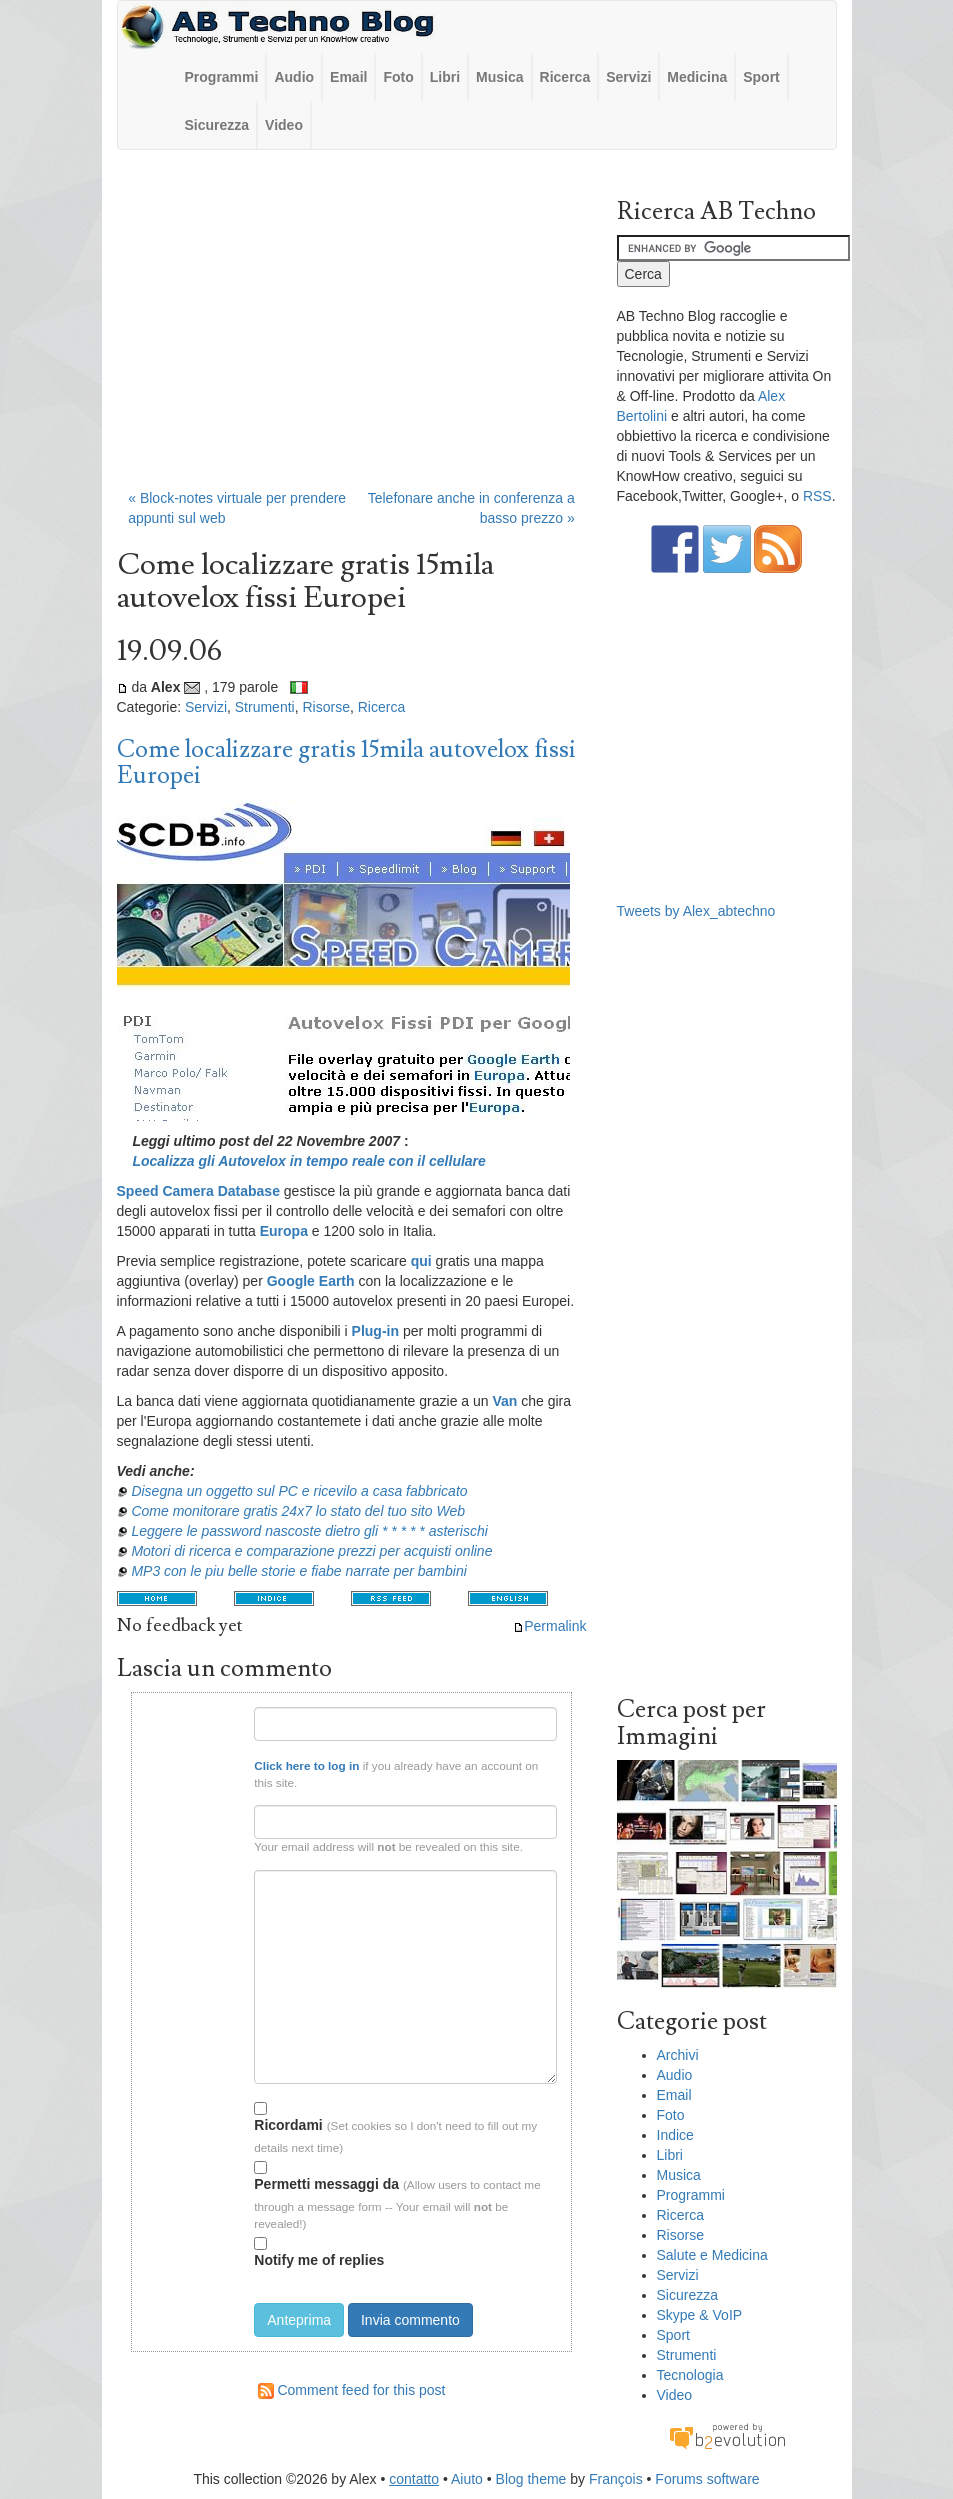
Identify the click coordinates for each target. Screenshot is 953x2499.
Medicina (697, 77)
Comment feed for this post (352, 2390)
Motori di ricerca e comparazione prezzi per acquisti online (311, 1551)
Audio (294, 77)
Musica (499, 77)
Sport (761, 77)
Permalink (549, 1626)
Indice (675, 2135)
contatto (414, 2479)
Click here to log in (306, 1765)
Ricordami (288, 2117)
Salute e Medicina (712, 2255)
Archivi (678, 2055)
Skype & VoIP (700, 2315)
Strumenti (265, 707)
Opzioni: (219, 2105)
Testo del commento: (196, 1877)
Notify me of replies (319, 2252)
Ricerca (565, 77)
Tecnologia (690, 2375)
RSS (817, 496)
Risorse (325, 707)
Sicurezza (217, 125)
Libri (445, 77)
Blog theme (531, 2479)
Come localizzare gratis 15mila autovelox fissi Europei (346, 762)
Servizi (628, 77)
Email (348, 77)
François (616, 2479)
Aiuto (467, 2479)
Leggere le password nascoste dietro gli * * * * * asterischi (309, 1531)
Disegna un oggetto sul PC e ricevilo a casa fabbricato (299, 1491)
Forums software (707, 2479)
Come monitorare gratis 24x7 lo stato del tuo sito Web (298, 1511)
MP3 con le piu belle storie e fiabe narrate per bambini (298, 1571)
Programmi (222, 77)
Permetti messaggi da (326, 2176)
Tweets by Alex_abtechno (696, 911)
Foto (398, 77)
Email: (224, 1813)
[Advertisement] (352, 329)
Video (284, 125)
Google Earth (311, 1281)
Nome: (223, 1714)
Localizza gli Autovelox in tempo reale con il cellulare (308, 1161)
